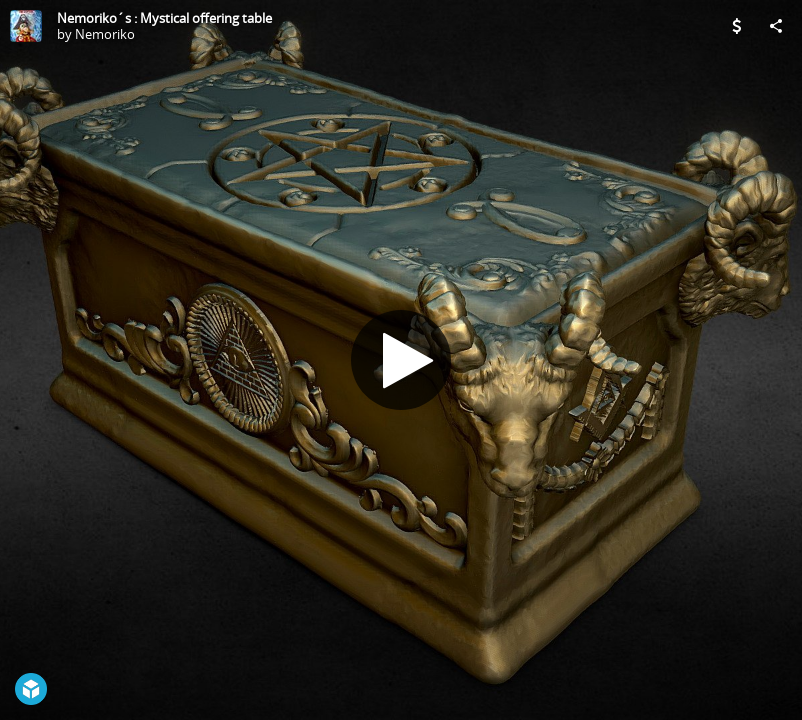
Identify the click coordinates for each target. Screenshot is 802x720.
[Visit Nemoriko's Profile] (26, 26)
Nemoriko (105, 34)
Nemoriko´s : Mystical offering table (164, 18)
